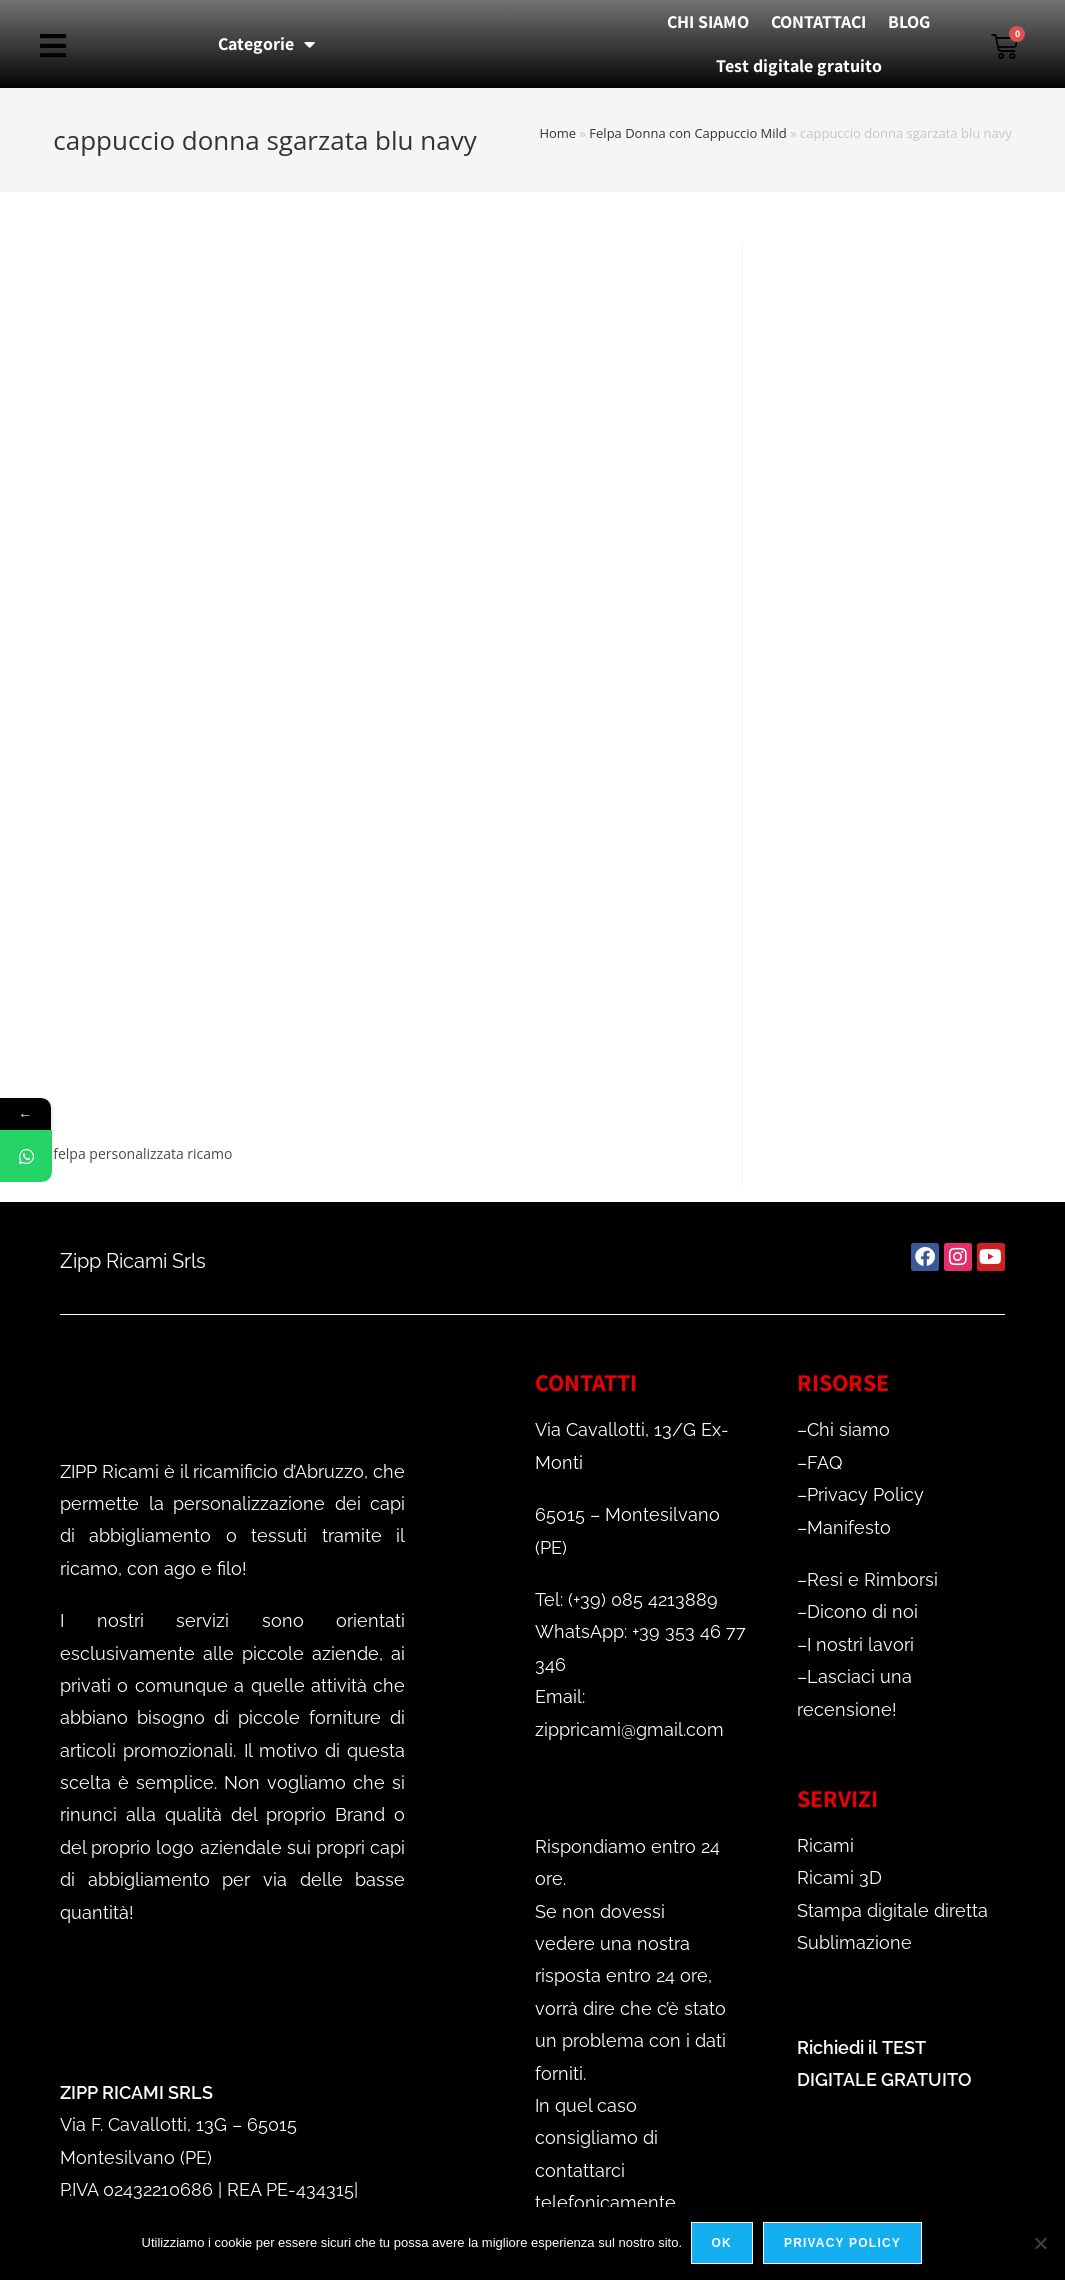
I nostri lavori (860, 1644)
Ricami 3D (839, 1877)
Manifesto (849, 1527)
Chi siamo (848, 1429)
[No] (1040, 2244)
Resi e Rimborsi (872, 1579)
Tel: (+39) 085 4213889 (626, 1599)
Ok (723, 2244)
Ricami (825, 1845)
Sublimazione (854, 1942)
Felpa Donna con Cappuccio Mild (687, 133)
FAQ (824, 1462)
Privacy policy (843, 2244)
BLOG (909, 21)
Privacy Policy (865, 1494)
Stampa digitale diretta (892, 1910)
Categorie (266, 44)
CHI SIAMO (708, 21)
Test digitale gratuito (799, 65)
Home (557, 133)
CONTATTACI (818, 21)
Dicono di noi (862, 1611)
